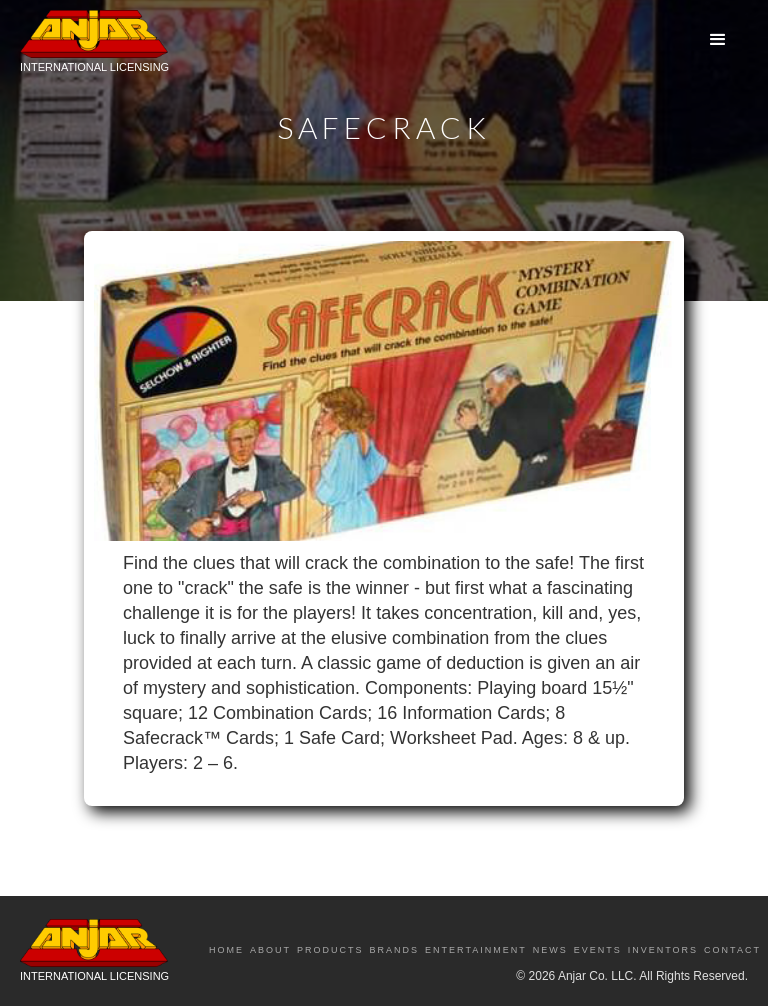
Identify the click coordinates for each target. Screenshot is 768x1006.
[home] (94, 46)
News (550, 950)
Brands (395, 950)
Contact (732, 950)
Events (598, 950)
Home (226, 950)
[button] (718, 40)
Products (330, 950)
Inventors (663, 950)
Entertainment (476, 950)
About (270, 950)
